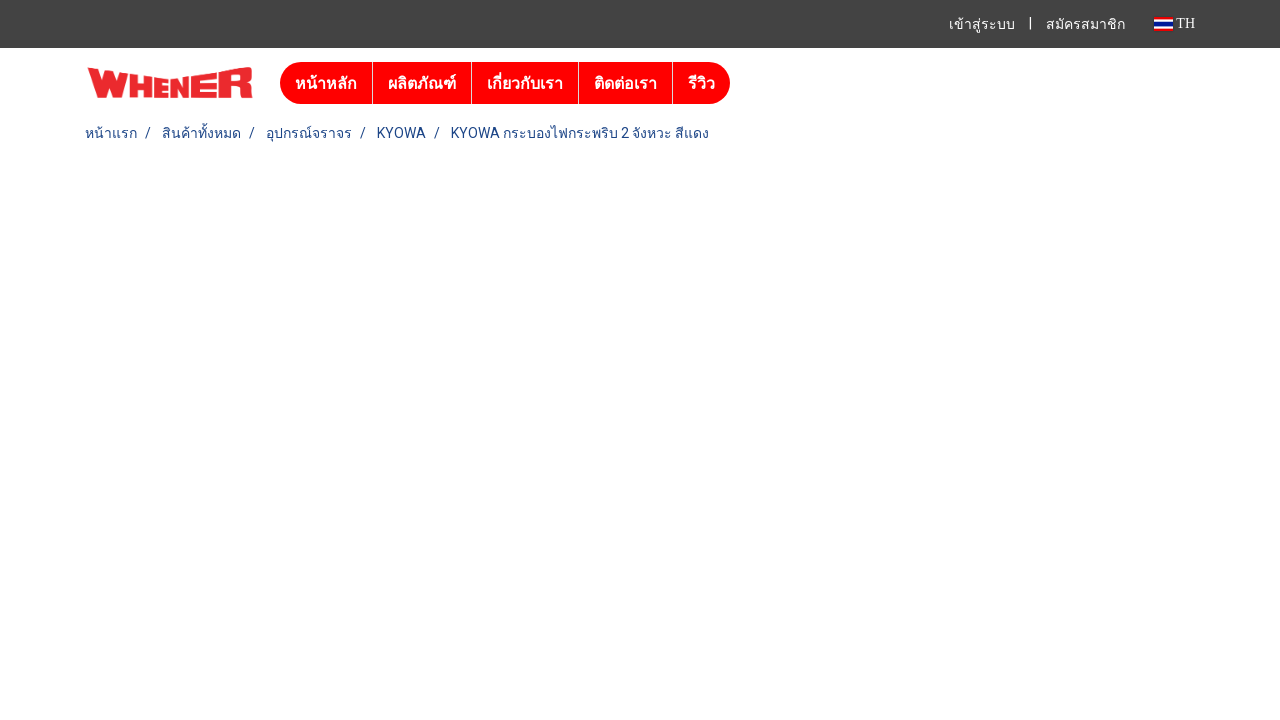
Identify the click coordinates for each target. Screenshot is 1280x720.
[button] (748, 83)
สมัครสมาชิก (1085, 24)
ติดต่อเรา (625, 83)
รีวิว (701, 83)
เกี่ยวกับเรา (525, 83)
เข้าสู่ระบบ (982, 24)
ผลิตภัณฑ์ (422, 83)
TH (1174, 23)
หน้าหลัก (326, 83)
